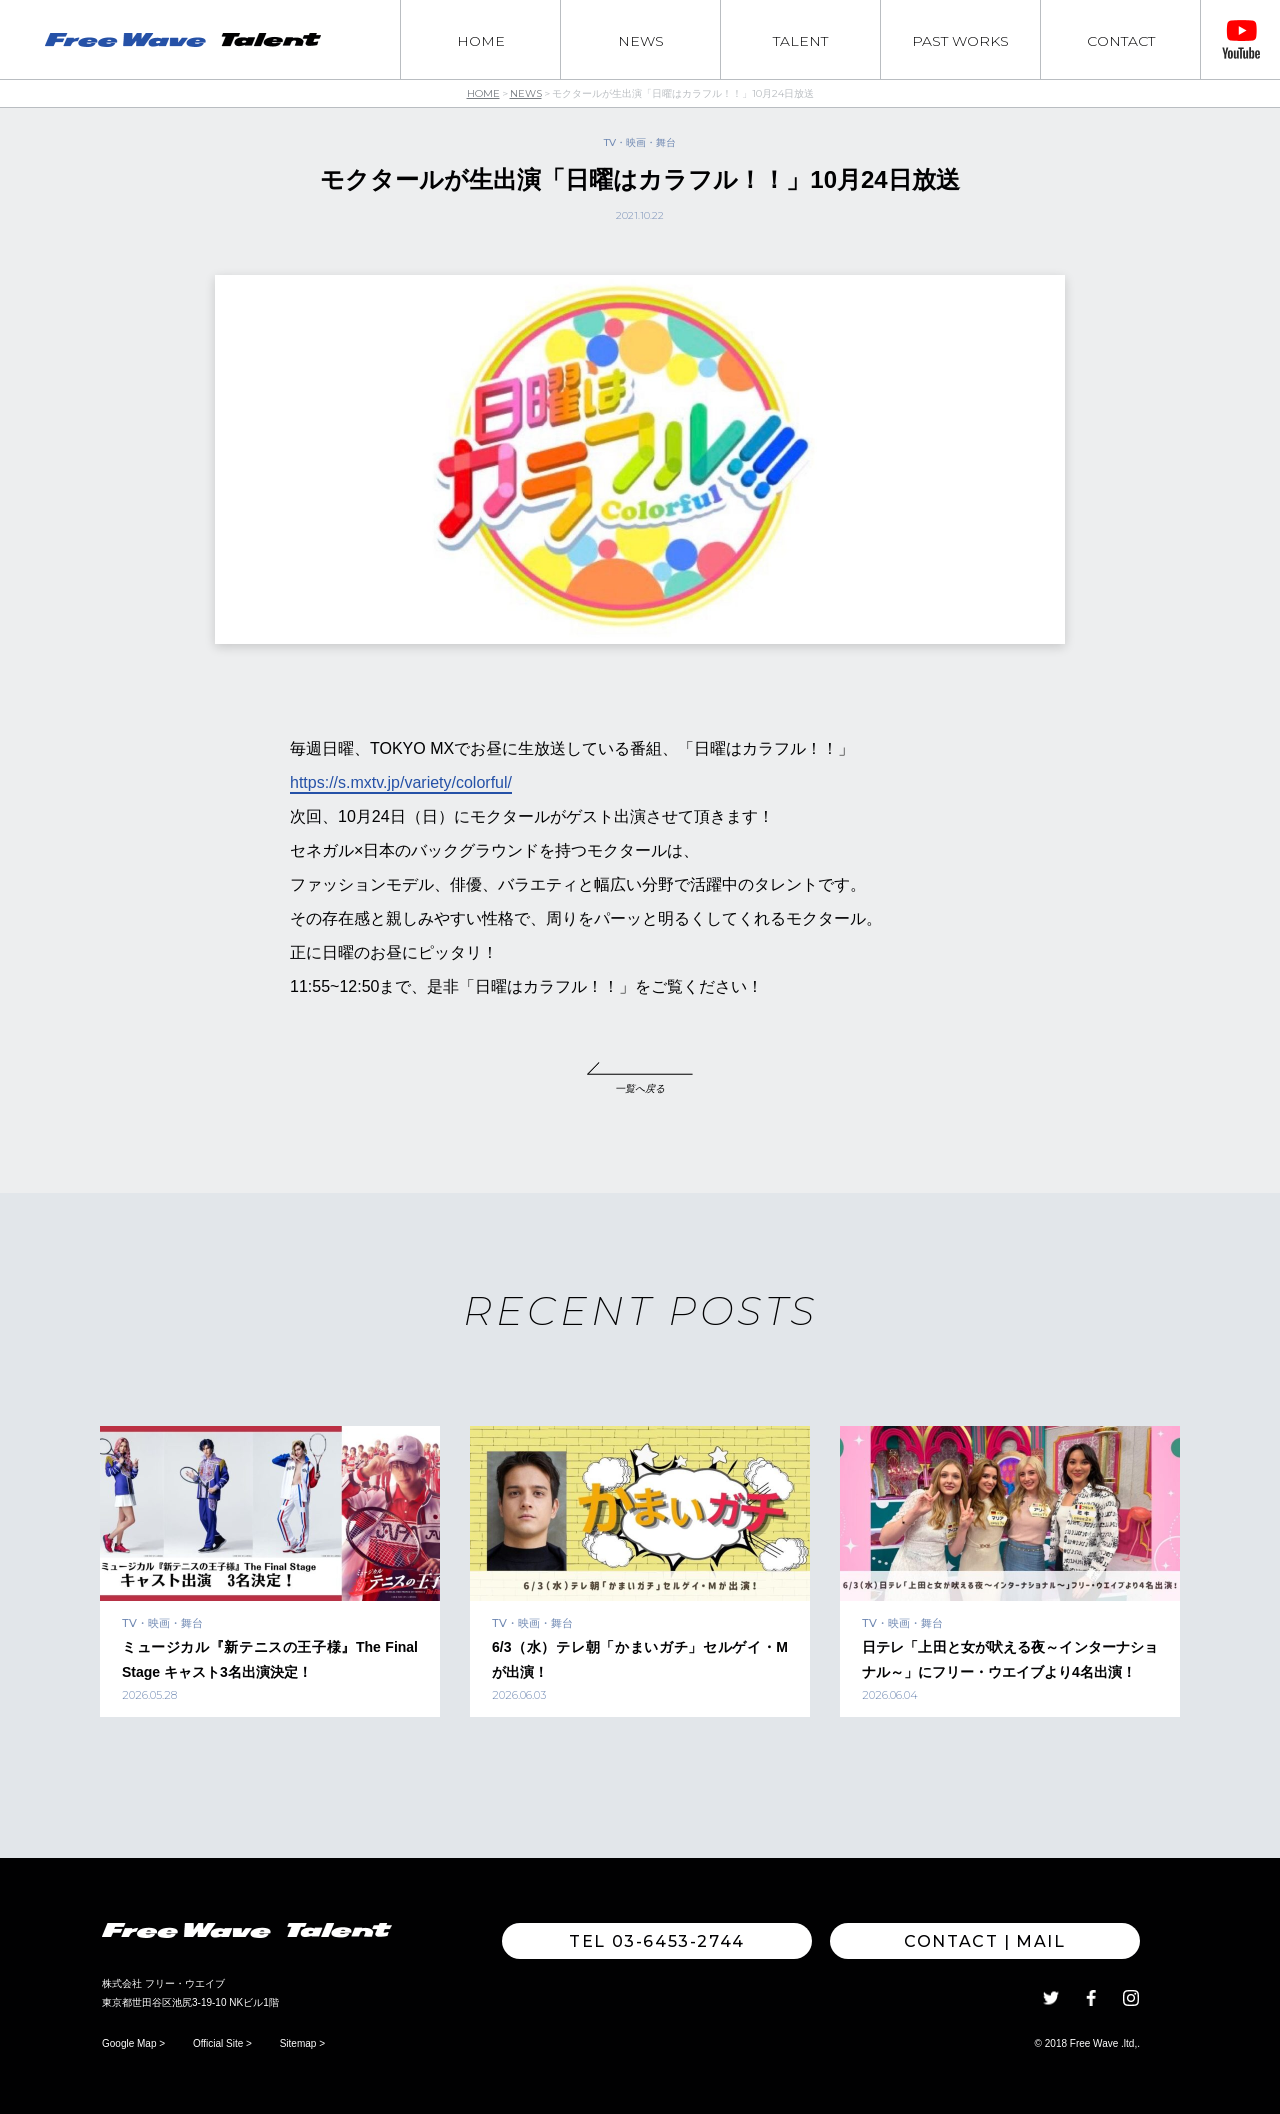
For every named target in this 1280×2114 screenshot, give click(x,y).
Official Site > (222, 2043)
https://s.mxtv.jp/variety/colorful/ (401, 782)
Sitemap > (302, 2043)
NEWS (641, 41)
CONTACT (1121, 41)
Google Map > (133, 2043)
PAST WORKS (960, 41)
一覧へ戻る (640, 1088)
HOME (481, 41)
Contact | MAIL (984, 1941)
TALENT (800, 41)
